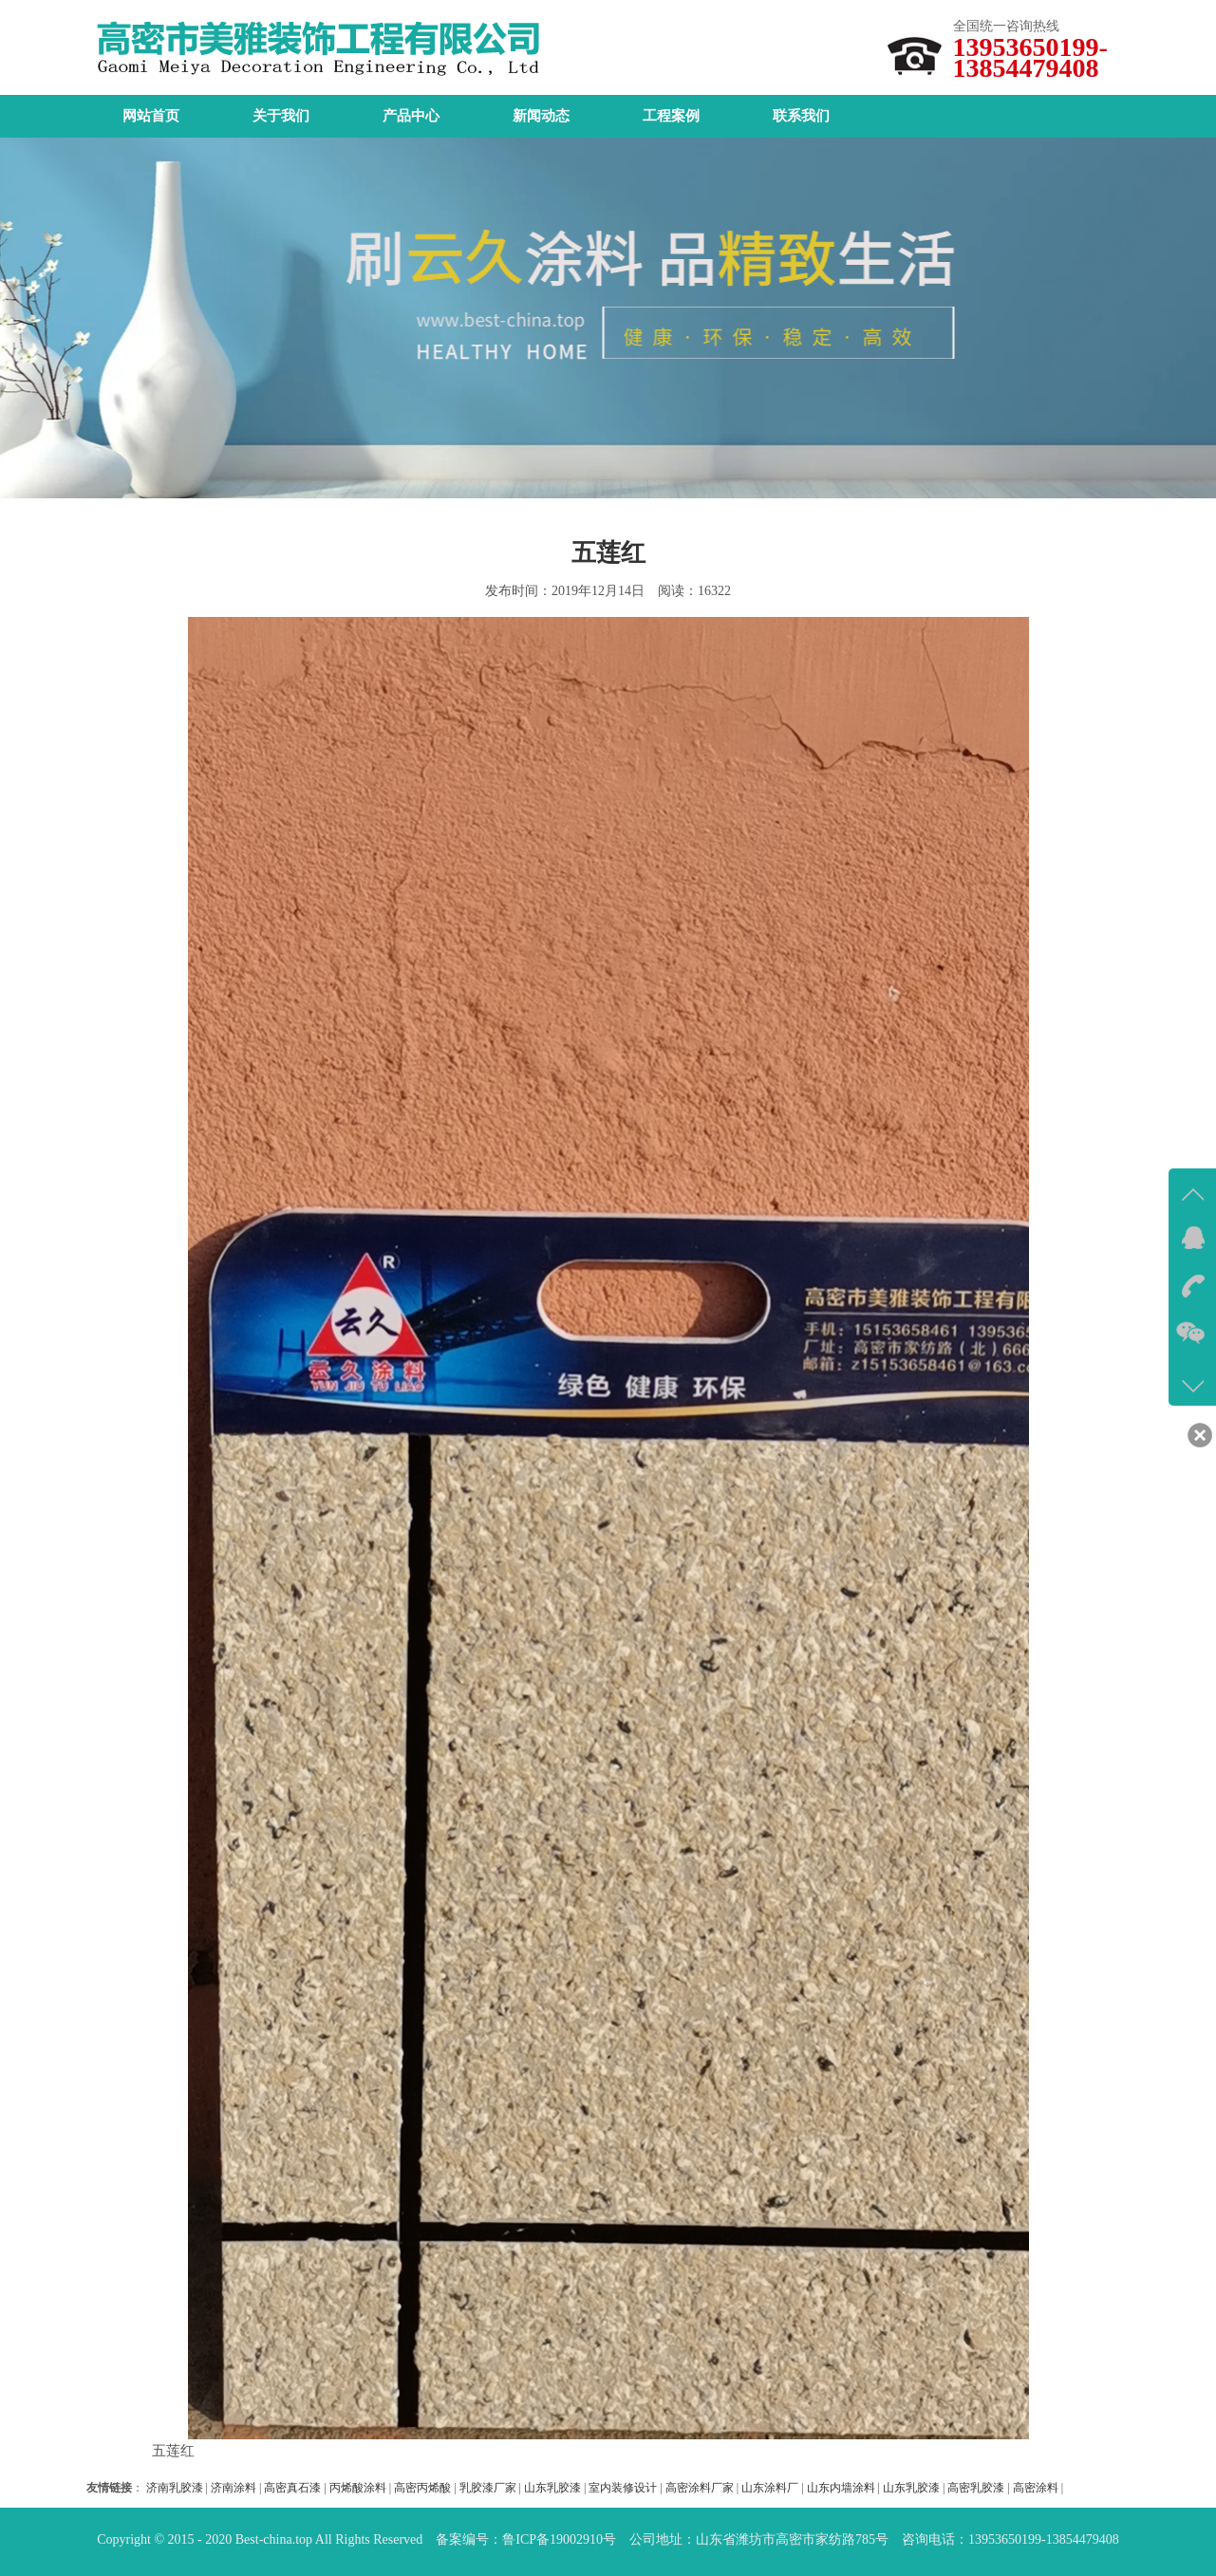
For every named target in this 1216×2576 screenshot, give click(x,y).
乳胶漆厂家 (487, 2487)
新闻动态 (541, 115)
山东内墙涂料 (841, 2487)
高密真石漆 (292, 2487)
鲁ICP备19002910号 (559, 2539)
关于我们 (281, 115)
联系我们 (801, 115)
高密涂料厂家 (699, 2487)
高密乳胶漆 (975, 2487)
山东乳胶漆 (552, 2487)
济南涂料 (233, 2487)
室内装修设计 (623, 2487)
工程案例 (671, 115)
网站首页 (150, 115)
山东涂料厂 (769, 2487)
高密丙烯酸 (422, 2487)
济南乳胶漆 (174, 2487)
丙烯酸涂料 (357, 2487)
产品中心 (411, 115)
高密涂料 (1035, 2487)
